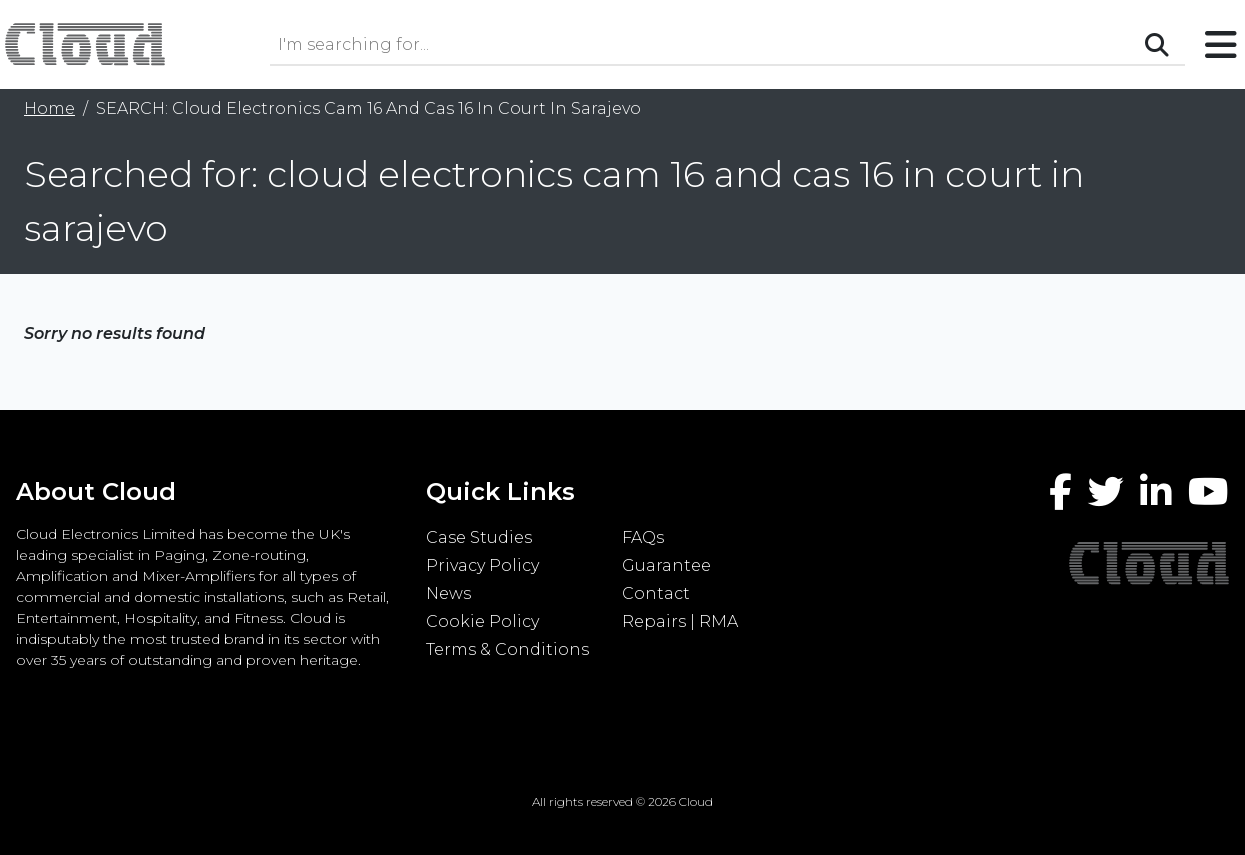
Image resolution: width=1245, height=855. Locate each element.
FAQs (643, 537)
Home (49, 108)
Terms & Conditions (507, 649)
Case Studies (479, 537)
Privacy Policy (482, 565)
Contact (656, 593)
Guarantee (666, 565)
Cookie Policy (482, 621)
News (448, 593)
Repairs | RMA (680, 621)
